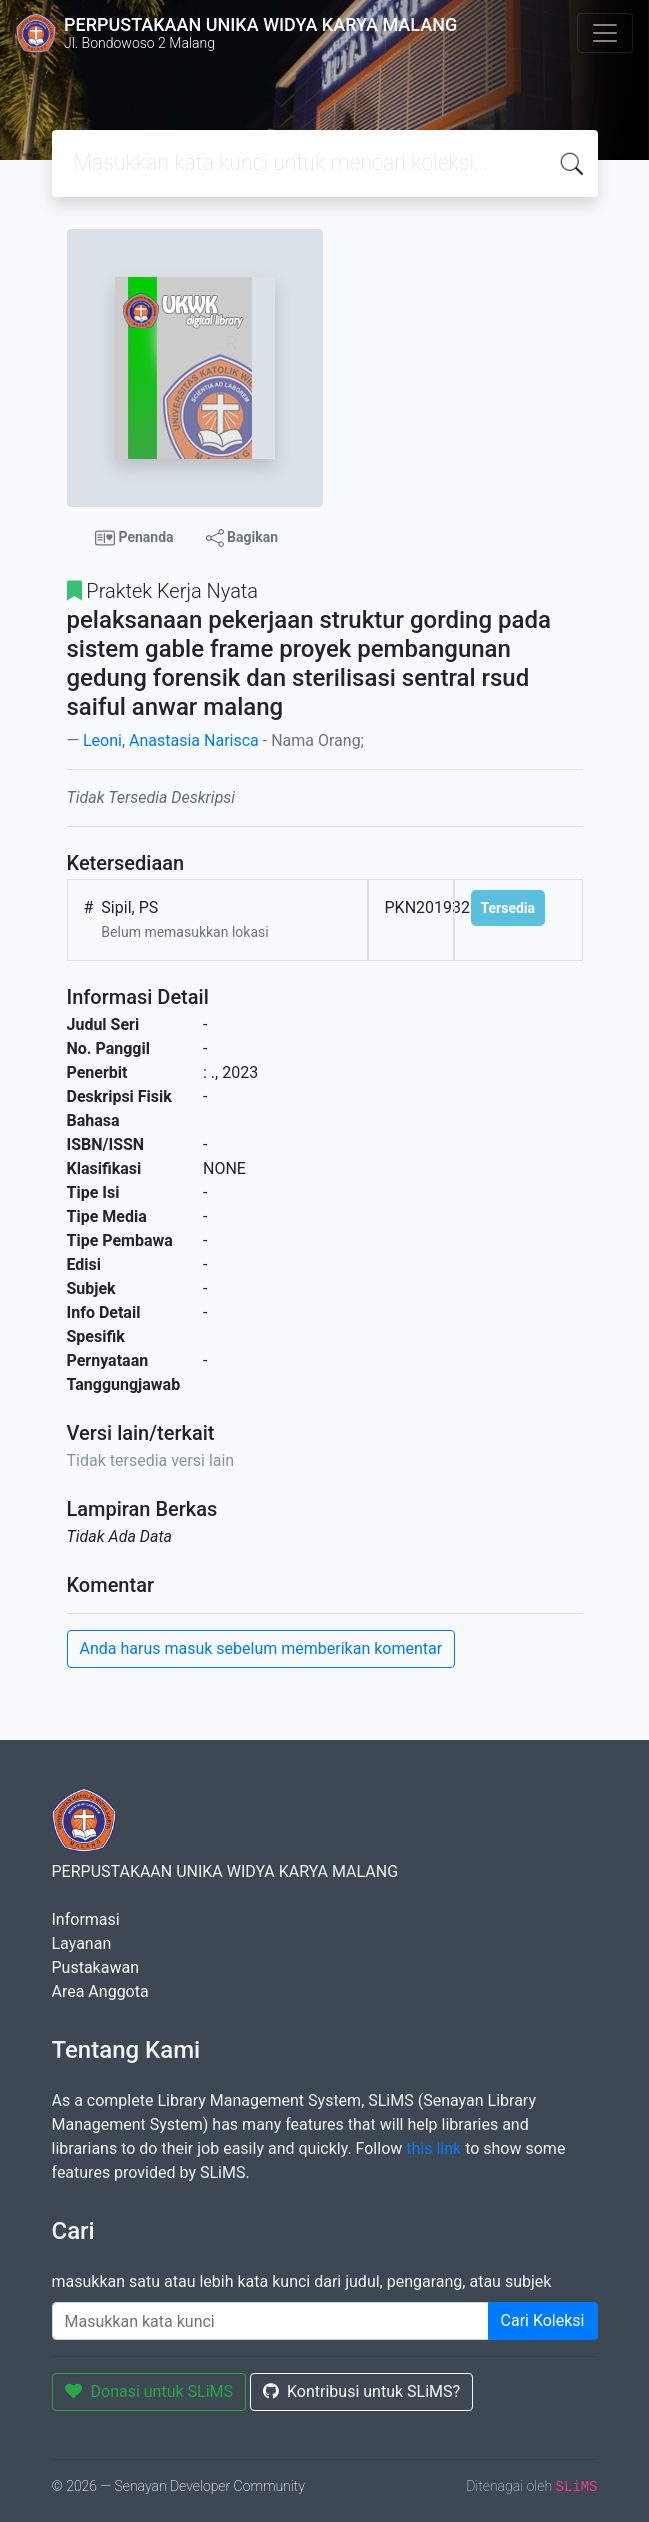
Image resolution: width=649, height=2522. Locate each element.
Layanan (82, 1943)
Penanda (134, 538)
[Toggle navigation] (605, 33)
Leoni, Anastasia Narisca (171, 740)
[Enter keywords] (270, 2321)
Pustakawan (95, 1967)
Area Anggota (100, 1991)
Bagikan (242, 538)
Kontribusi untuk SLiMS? (361, 2391)
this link (433, 2148)
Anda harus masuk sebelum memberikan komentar (261, 1648)
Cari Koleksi (543, 2320)
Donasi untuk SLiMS (149, 2391)
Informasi (86, 1919)
